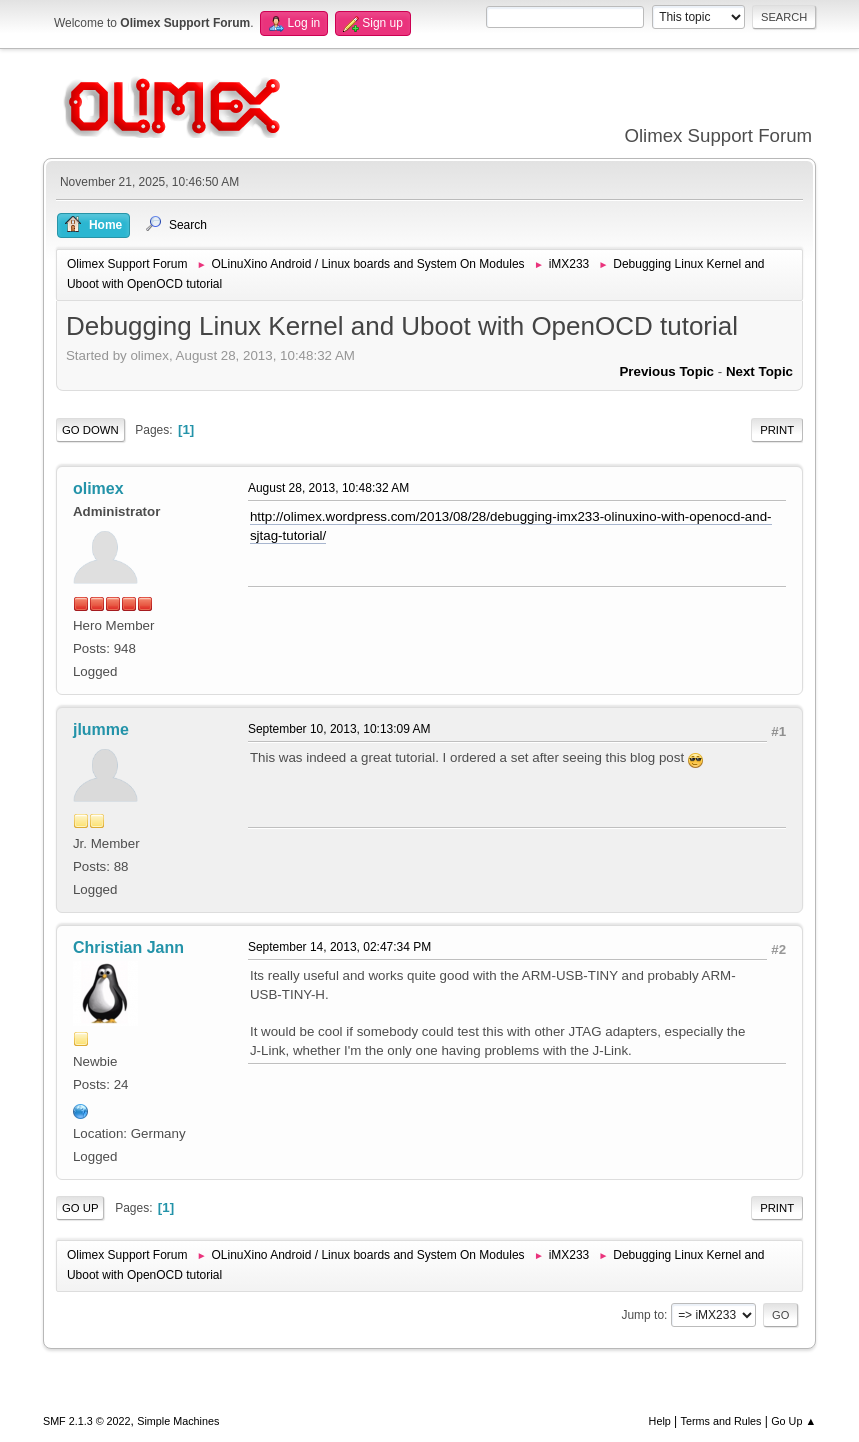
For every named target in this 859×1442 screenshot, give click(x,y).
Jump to (642, 1315)
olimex (98, 488)
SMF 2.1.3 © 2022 (87, 1421)
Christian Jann (128, 947)
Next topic (759, 371)
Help (660, 1421)
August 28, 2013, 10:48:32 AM (328, 488)
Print (777, 430)
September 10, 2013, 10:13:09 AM (339, 729)
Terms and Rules (721, 1421)
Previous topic (666, 371)
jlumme (101, 729)
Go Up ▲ (793, 1421)
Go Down (90, 430)
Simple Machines (178, 1421)
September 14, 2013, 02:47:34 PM (339, 947)
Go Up (80, 1208)
